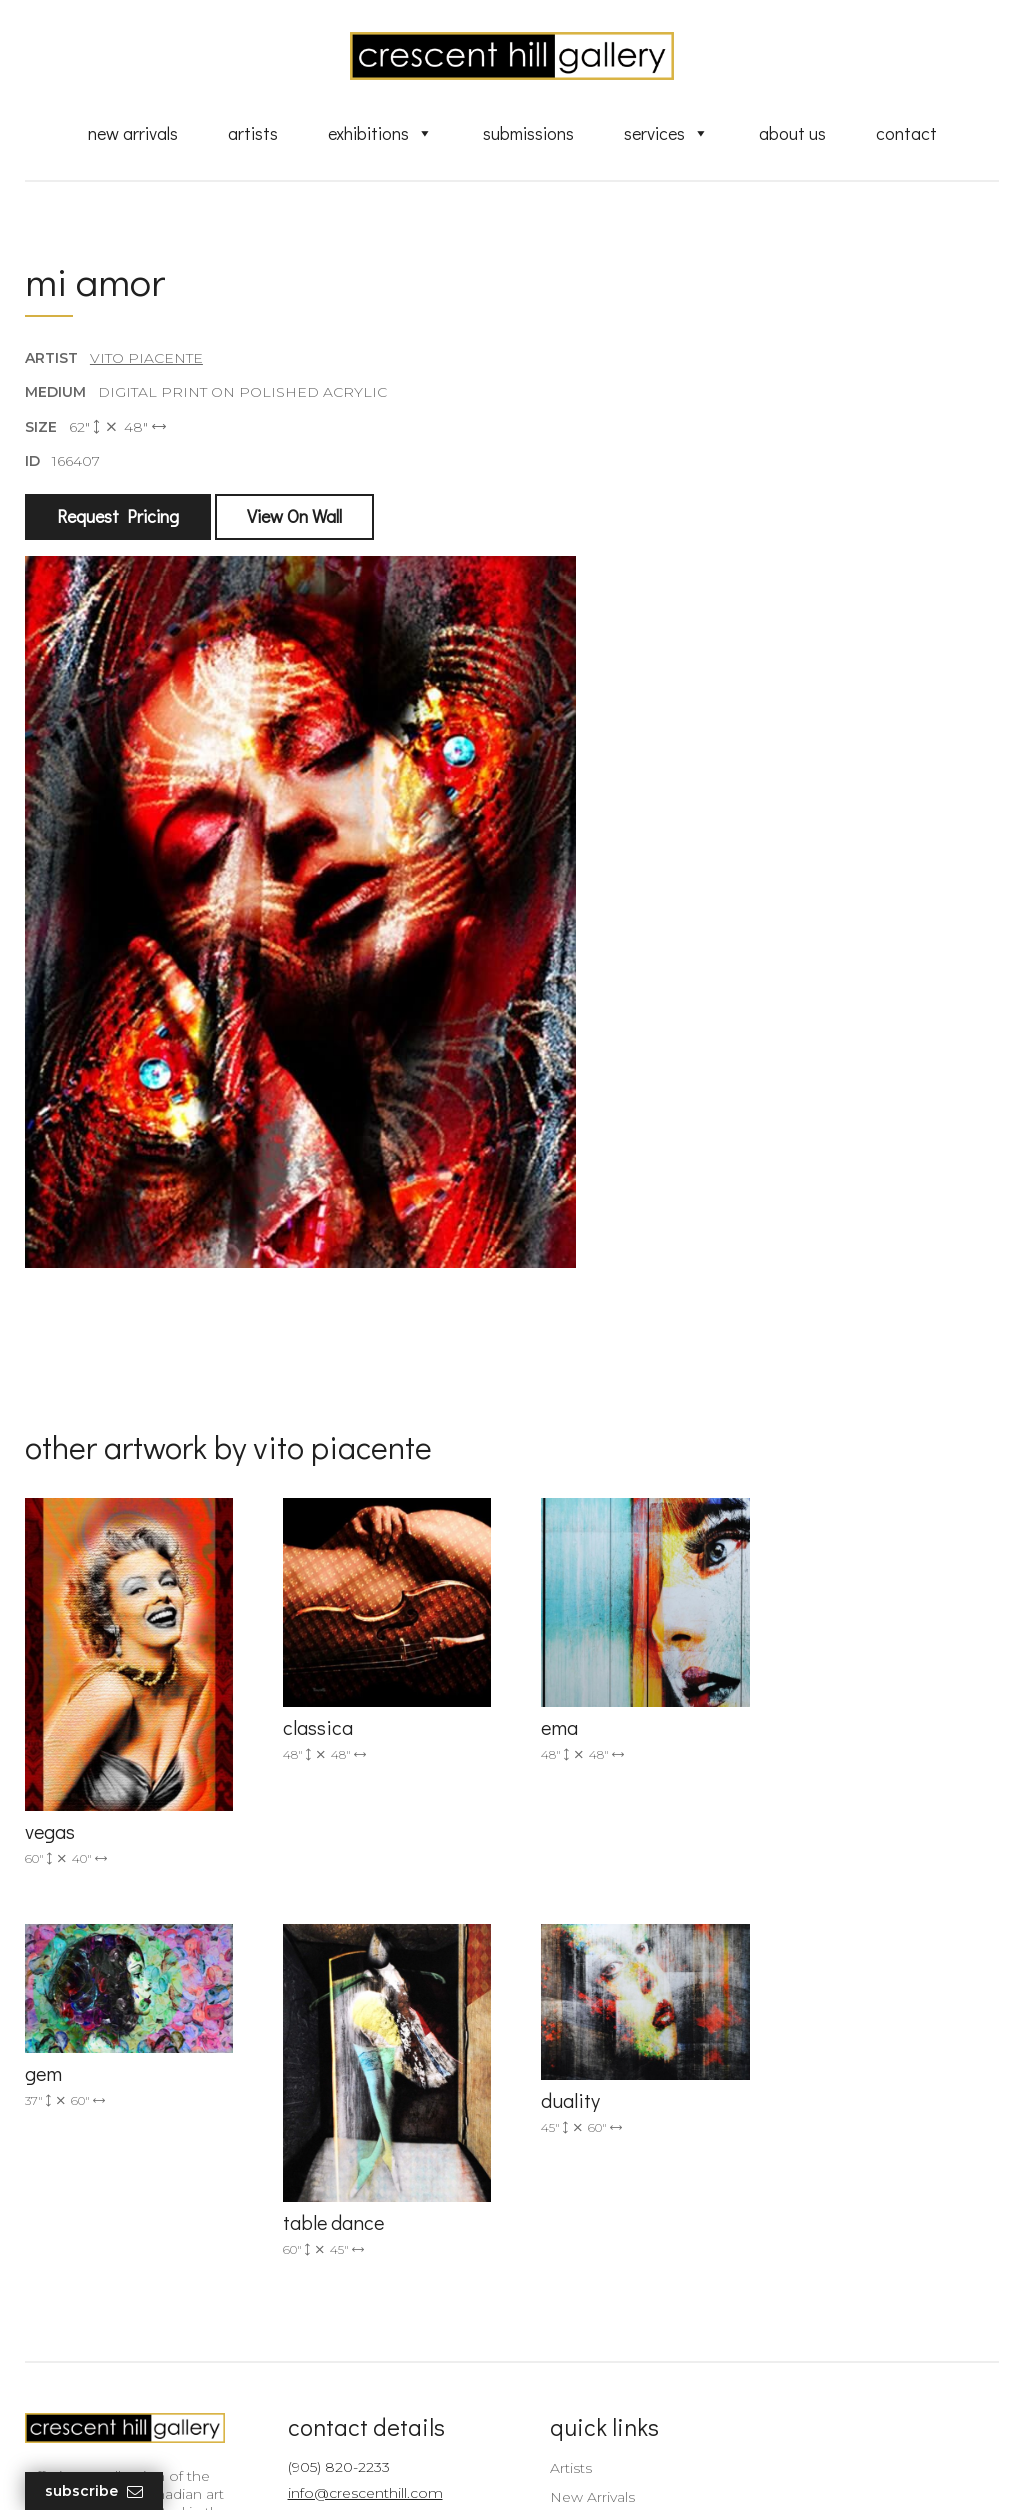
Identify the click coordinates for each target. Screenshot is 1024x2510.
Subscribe (94, 2491)
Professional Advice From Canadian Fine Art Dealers (626, 2287)
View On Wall (294, 517)
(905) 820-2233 (332, 2163)
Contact (906, 133)
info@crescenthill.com (358, 2189)
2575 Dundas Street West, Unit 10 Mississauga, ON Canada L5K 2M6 (369, 2269)
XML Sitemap (584, 2383)
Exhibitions (380, 133)
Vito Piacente (146, 359)
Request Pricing (118, 517)
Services (666, 133)
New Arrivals (133, 133)
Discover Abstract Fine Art (627, 2250)
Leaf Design (622, 2469)
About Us (792, 133)
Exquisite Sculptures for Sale (635, 2221)
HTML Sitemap (589, 2411)
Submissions (528, 133)
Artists (253, 133)
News (557, 2354)
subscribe (854, 2270)
